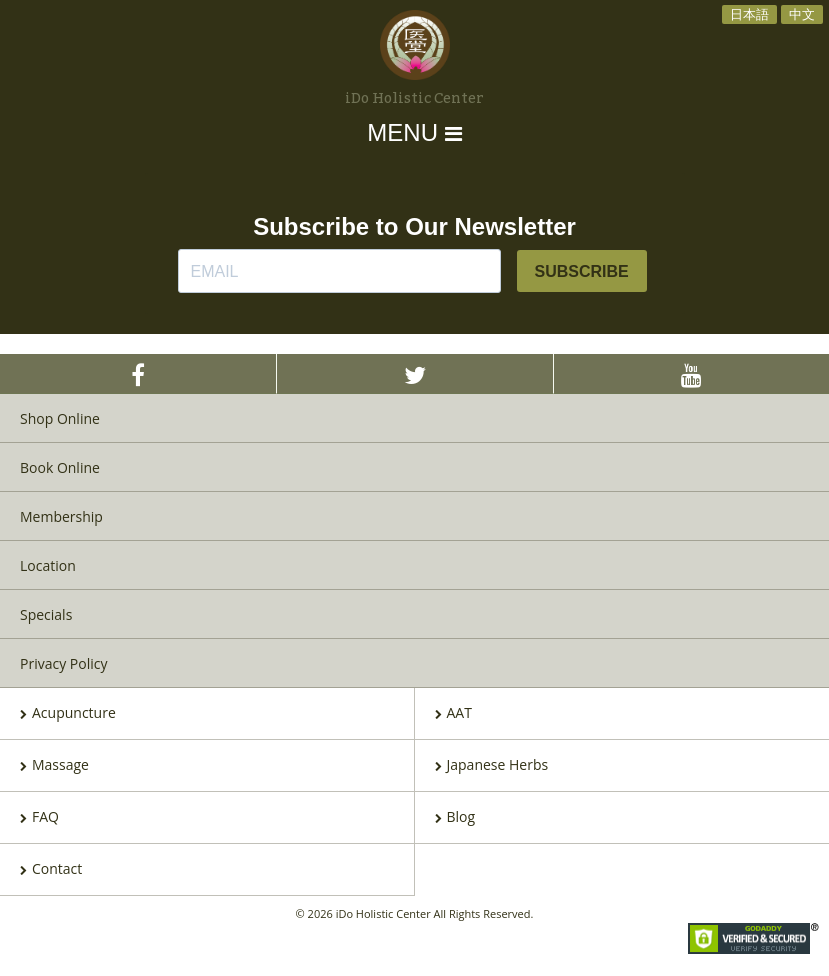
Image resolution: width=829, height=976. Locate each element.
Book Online (60, 467)
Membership (61, 516)
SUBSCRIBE (582, 271)
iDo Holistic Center (414, 99)
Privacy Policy (63, 663)
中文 (802, 14)
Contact (51, 870)
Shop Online (60, 418)
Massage (54, 766)
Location (48, 565)
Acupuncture (68, 714)
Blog (455, 818)
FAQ (39, 818)
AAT (453, 714)
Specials (46, 614)
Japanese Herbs (492, 766)
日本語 (749, 14)
